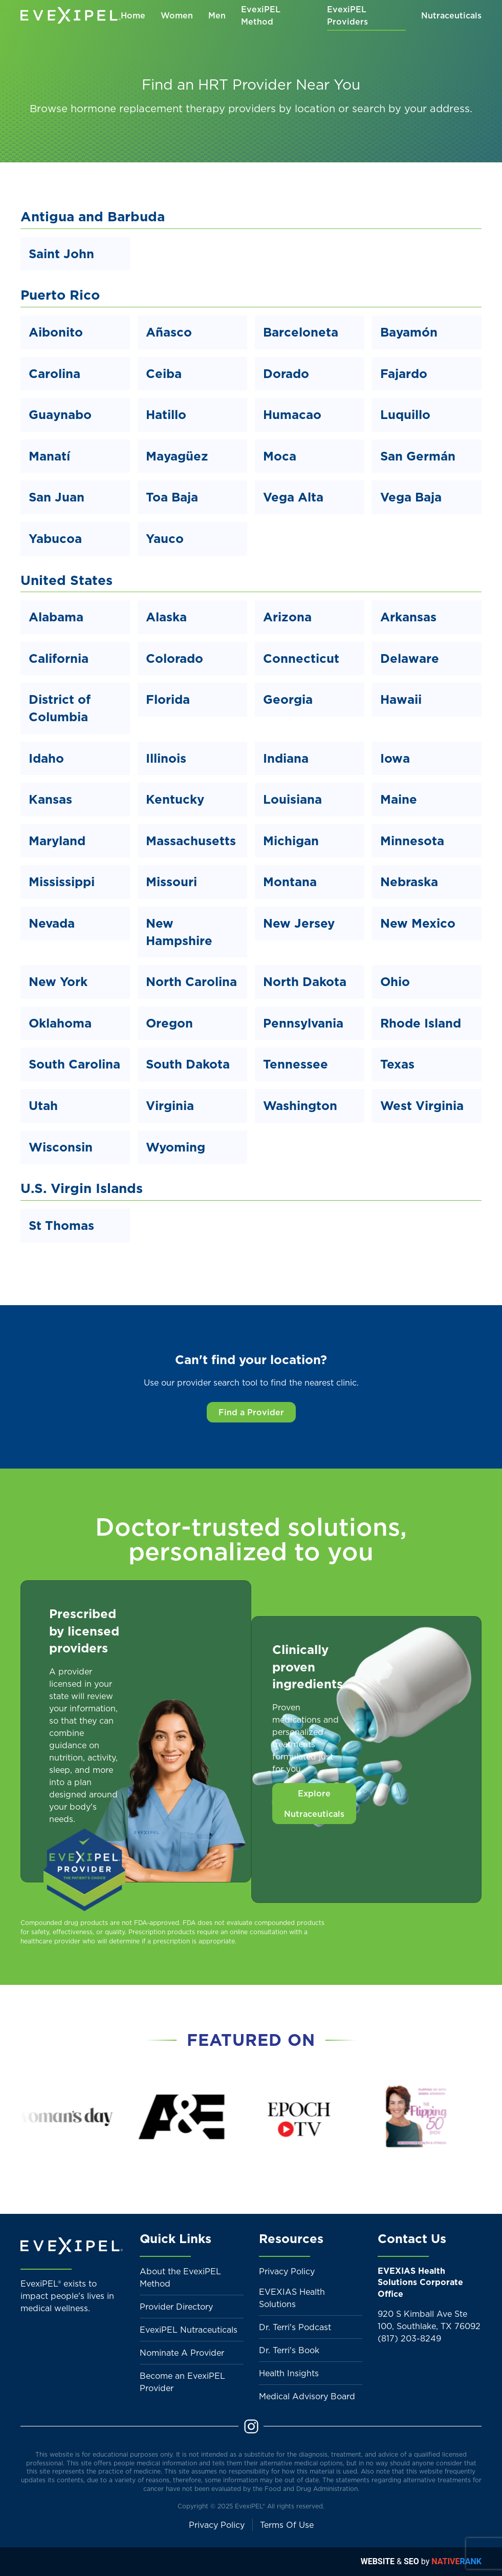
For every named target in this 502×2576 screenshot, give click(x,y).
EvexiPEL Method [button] (260, 15)
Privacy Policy (287, 2271)
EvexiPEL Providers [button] (347, 15)
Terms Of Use (287, 2524)
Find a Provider (251, 1412)
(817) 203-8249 (409, 2338)
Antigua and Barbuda (92, 216)
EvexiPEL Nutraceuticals (188, 2329)
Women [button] (177, 15)
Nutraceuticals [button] (451, 15)
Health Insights (289, 2373)
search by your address (411, 108)
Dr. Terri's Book (289, 2350)
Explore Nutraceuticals (314, 1803)
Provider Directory (176, 2306)
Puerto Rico (60, 294)
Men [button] (217, 15)
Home (133, 15)
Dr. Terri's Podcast (295, 2327)
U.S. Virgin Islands (81, 1188)
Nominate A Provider (182, 2352)
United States (66, 580)
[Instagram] (251, 2425)
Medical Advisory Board (307, 2396)
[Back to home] (70, 15)
